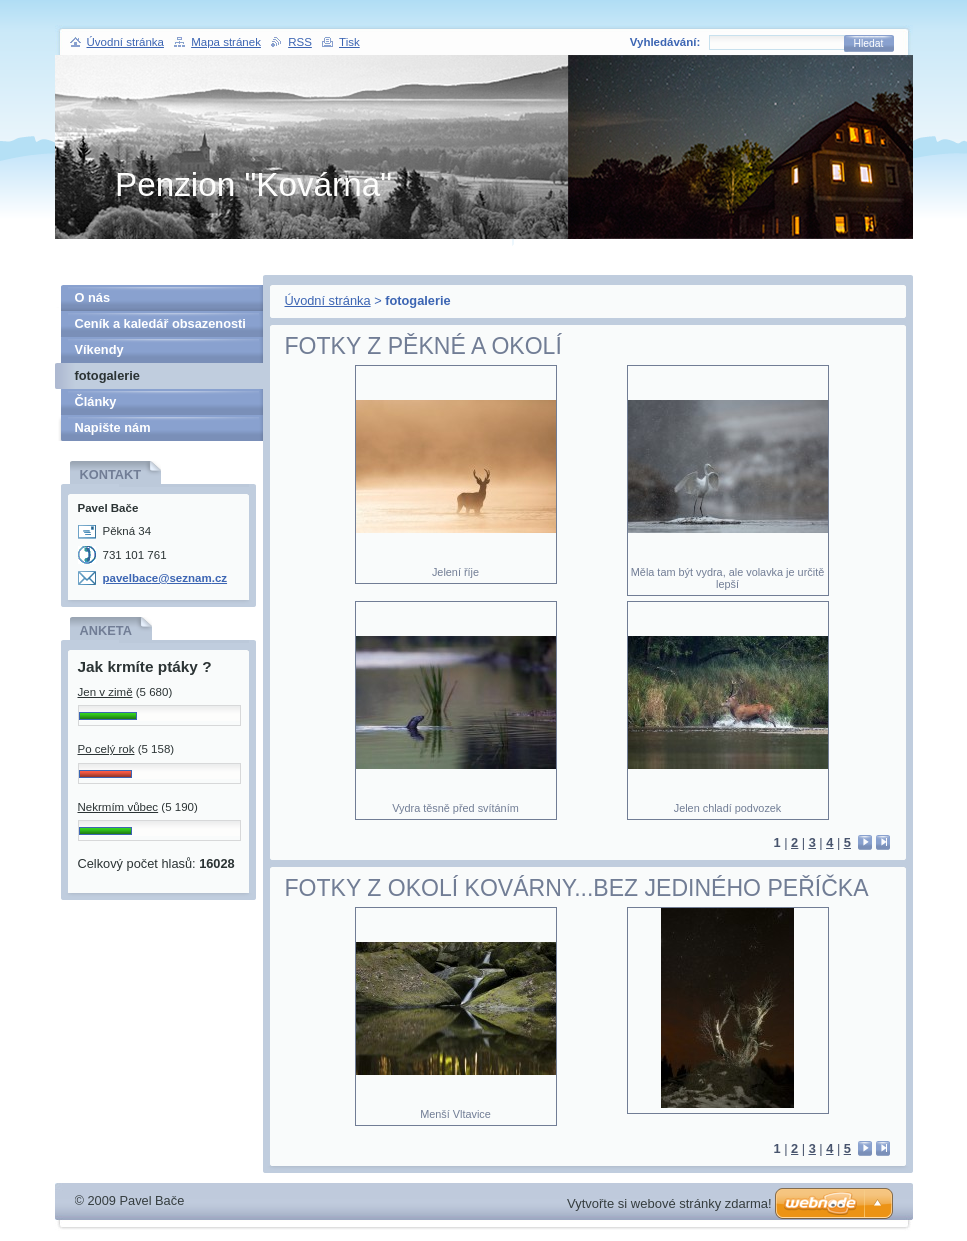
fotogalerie (107, 375)
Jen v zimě (105, 692)
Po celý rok (106, 749)
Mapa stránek (226, 42)
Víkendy (99, 349)
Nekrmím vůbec (118, 807)
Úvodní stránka (328, 300)
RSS (300, 42)
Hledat (869, 43)
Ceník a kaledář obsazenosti (160, 323)
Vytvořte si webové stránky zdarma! (669, 1203)
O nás (93, 297)
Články (96, 401)
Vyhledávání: (665, 42)
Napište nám (113, 427)
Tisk (349, 42)
